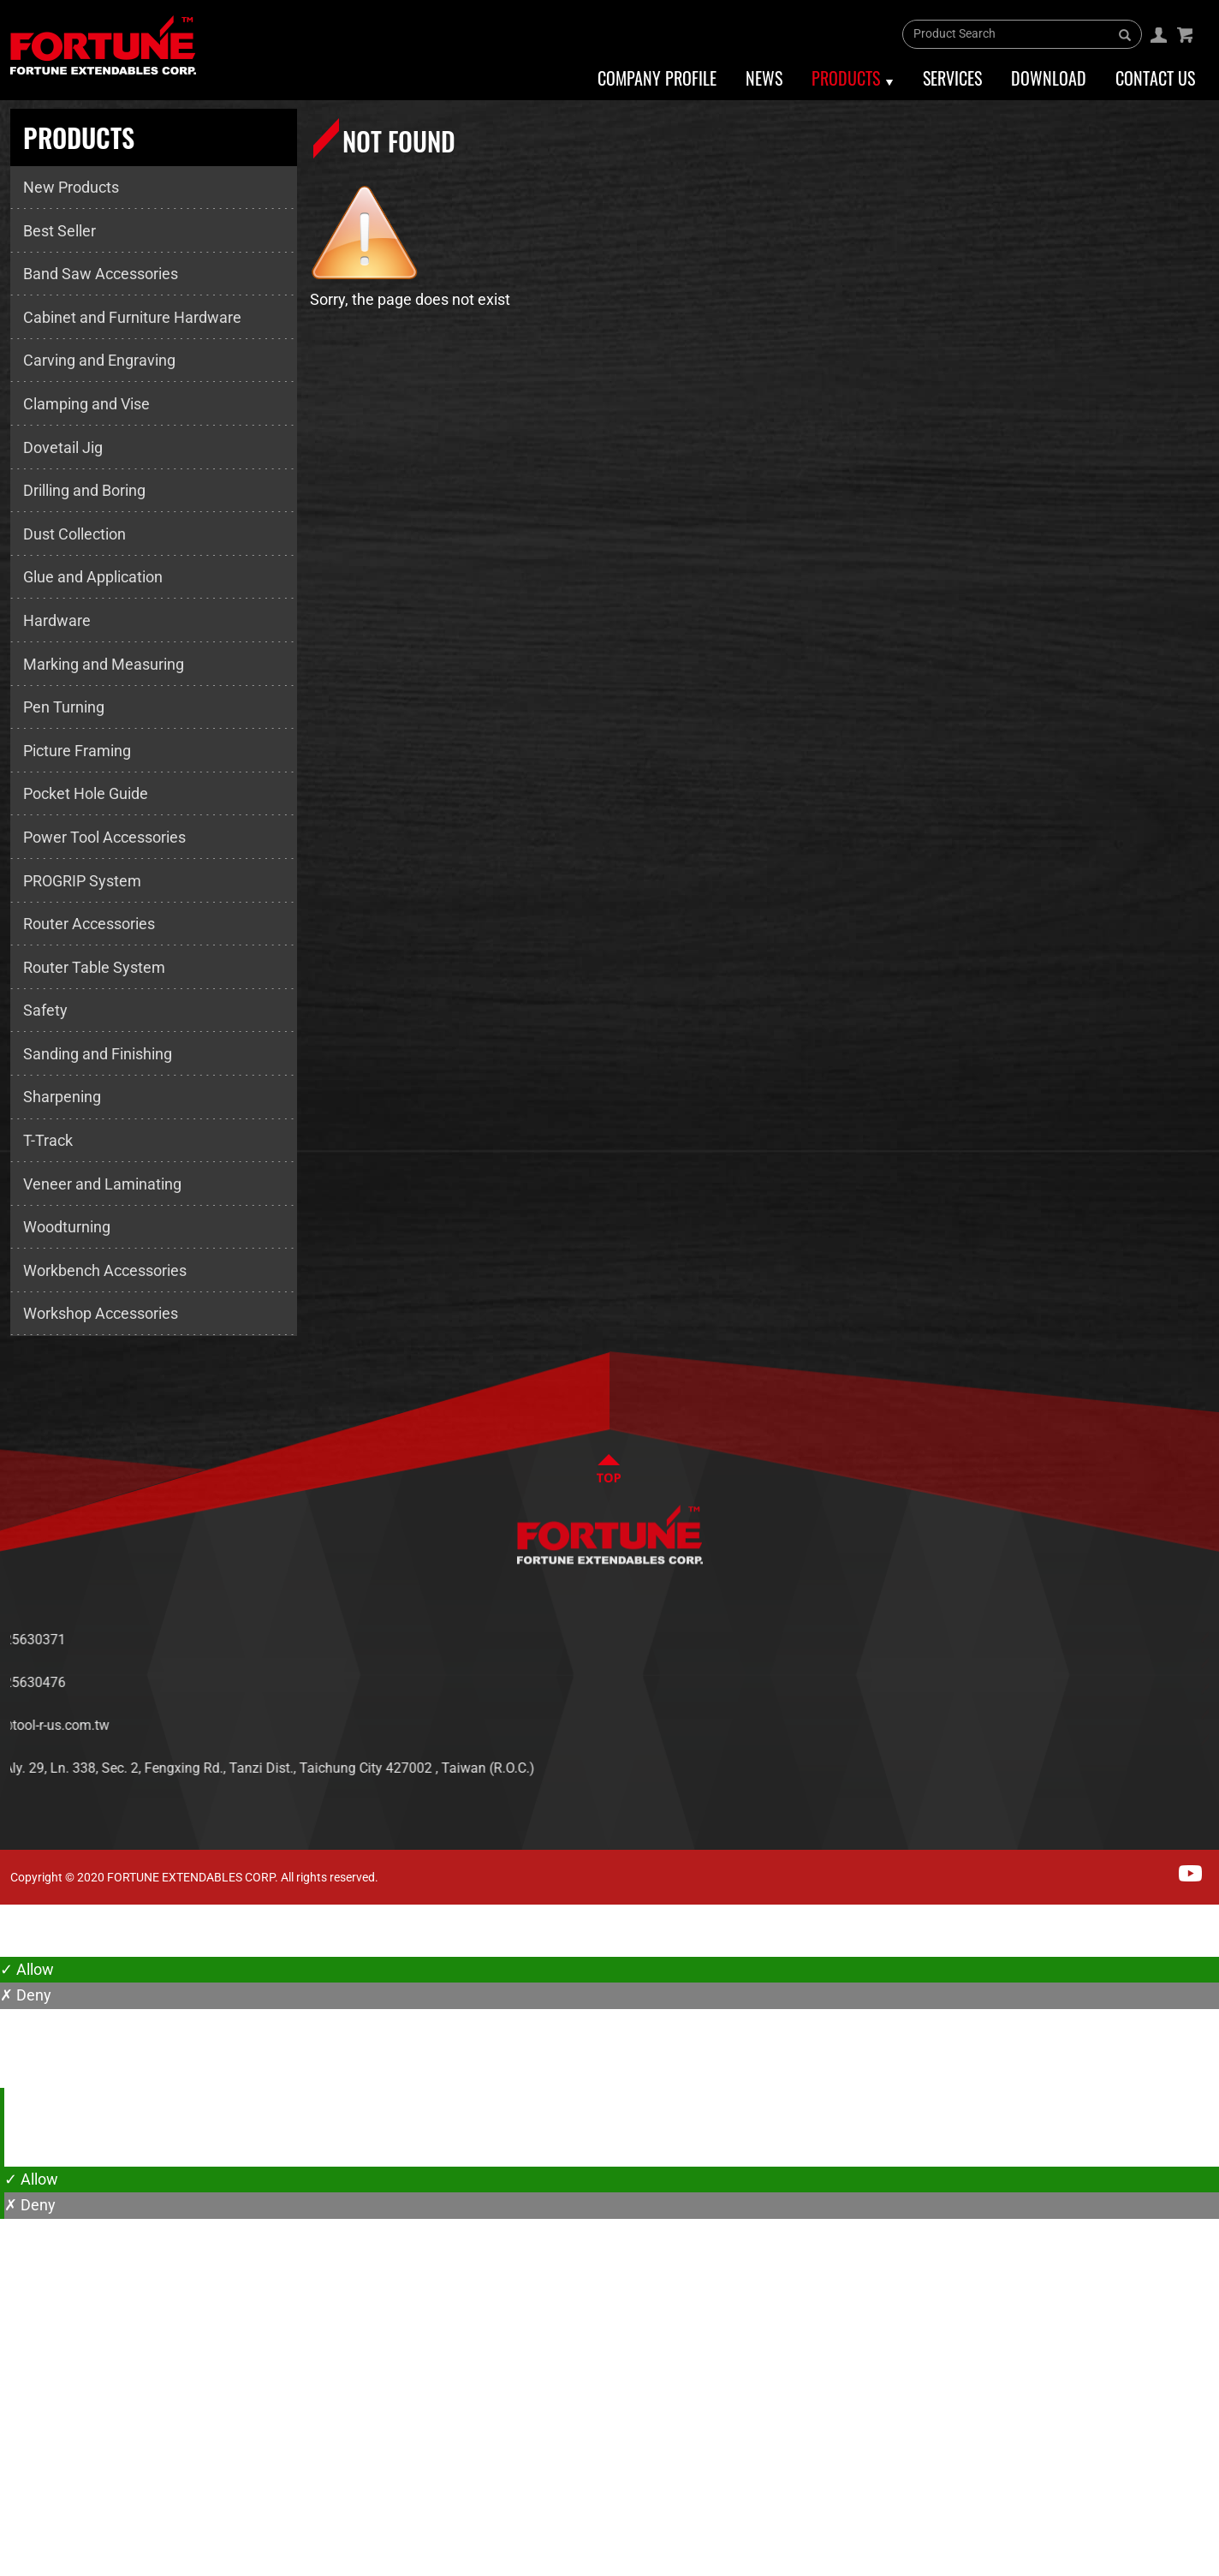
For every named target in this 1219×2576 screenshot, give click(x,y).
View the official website (172, 2153)
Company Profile (657, 78)
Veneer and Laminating (102, 1184)
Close (19, 1917)
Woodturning (66, 1227)
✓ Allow (27, 1969)
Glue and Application (93, 577)
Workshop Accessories (100, 1313)
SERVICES (1081, 1716)
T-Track (48, 1140)
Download (1048, 78)
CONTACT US (1091, 1742)
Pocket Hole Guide (85, 793)
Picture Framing (77, 751)
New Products (71, 187)
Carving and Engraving (99, 360)
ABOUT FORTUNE (1103, 1639)
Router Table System (94, 967)
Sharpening (62, 1097)
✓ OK (548, 2563)
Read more (43, 2153)
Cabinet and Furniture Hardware (132, 317)
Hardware (57, 620)
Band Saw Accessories (100, 274)
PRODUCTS (1085, 1691)
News (764, 78)
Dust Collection (74, 534)
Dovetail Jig (63, 447)
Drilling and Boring (84, 490)
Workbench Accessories (105, 1270)
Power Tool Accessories (104, 837)
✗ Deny (25, 1995)
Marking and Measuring (103, 664)
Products (846, 78)
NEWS (1069, 1665)
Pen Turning (63, 707)
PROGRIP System (82, 881)
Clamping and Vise (86, 404)
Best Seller (59, 231)
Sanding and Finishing (97, 1054)
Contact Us (1155, 78)
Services (952, 78)
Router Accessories (89, 924)
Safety (45, 1010)
